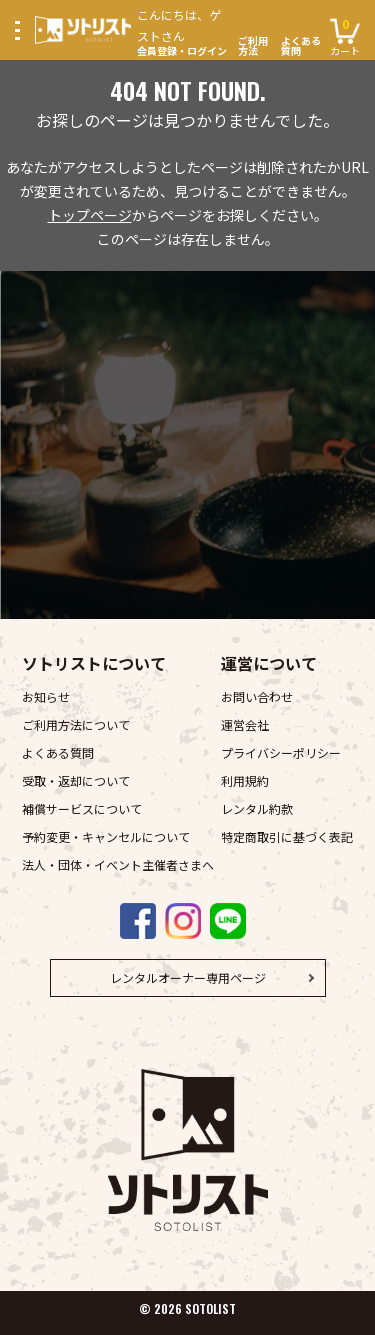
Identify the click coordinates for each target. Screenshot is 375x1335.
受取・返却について (76, 780)
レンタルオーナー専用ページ (188, 977)
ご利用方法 (253, 46)
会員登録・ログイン (184, 30)
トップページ (90, 215)
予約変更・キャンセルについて (106, 836)
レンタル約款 (257, 808)
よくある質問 (301, 46)
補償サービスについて (82, 808)
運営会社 (245, 724)
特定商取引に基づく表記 (287, 836)
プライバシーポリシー (281, 752)
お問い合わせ (257, 696)
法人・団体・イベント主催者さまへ (118, 864)
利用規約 (245, 780)
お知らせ (46, 696)
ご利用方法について (76, 724)
